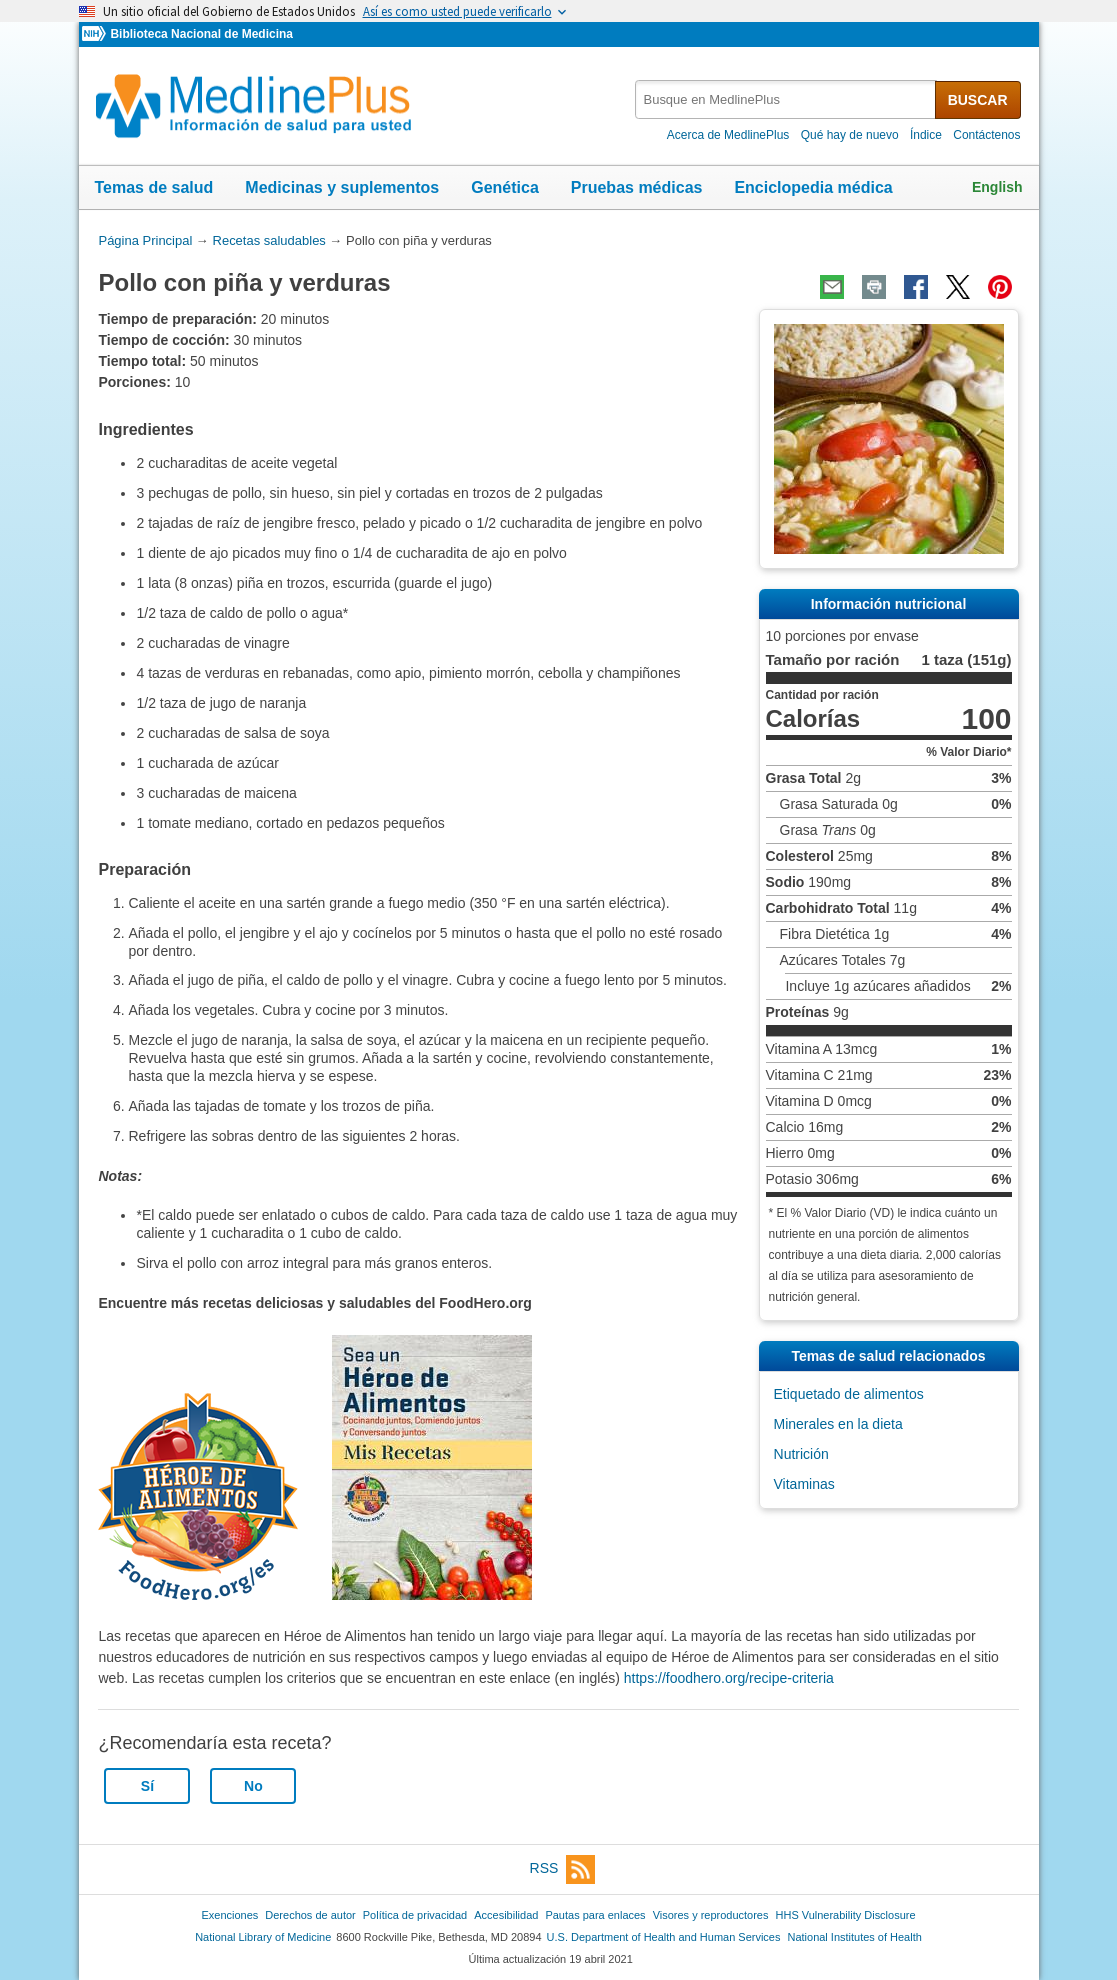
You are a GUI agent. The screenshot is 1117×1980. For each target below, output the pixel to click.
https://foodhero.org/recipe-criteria (729, 1678)
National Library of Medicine (263, 1937)
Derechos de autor (310, 1915)
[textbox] (786, 99)
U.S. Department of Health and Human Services (664, 1937)
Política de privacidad (415, 1915)
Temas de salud (154, 187)
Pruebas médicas (637, 187)
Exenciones (229, 1915)
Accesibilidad (506, 1915)
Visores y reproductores (711, 1915)
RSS (563, 1869)
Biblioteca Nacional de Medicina (201, 34)
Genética (505, 187)
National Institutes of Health (855, 1937)
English (997, 187)
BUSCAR (978, 100)
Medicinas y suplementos (342, 187)
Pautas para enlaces (595, 1915)
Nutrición (801, 1454)
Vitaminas (804, 1484)
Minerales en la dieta (838, 1424)
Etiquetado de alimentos (849, 1394)
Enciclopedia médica (813, 187)
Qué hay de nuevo (850, 135)
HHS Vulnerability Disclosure (846, 1915)
